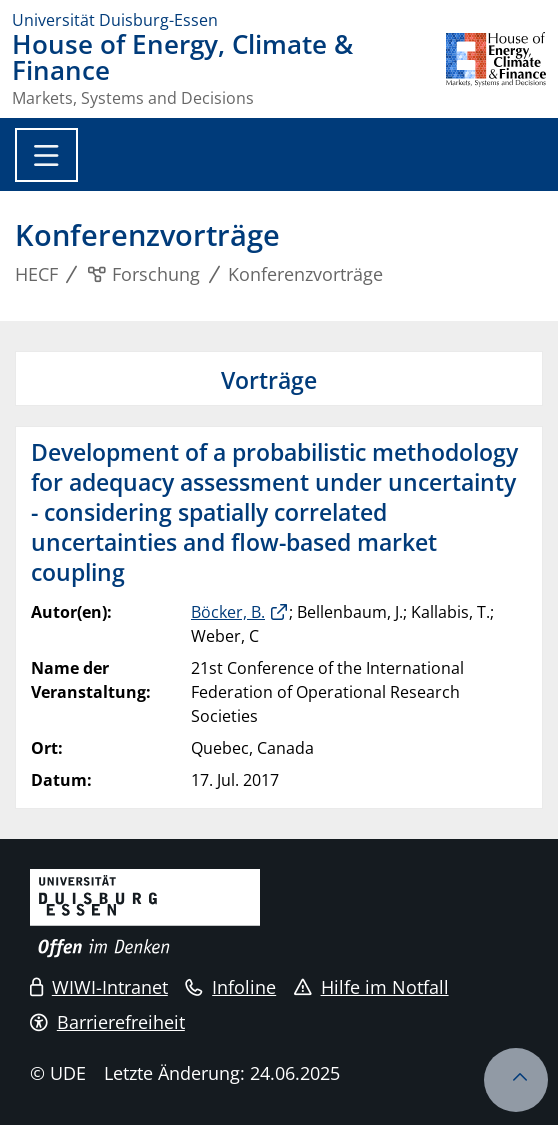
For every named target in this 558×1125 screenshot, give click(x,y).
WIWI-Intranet (99, 987)
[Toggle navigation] (46, 155)
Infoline (230, 987)
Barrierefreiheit (107, 1022)
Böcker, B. (228, 612)
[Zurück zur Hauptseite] (496, 69)
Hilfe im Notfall (371, 987)
